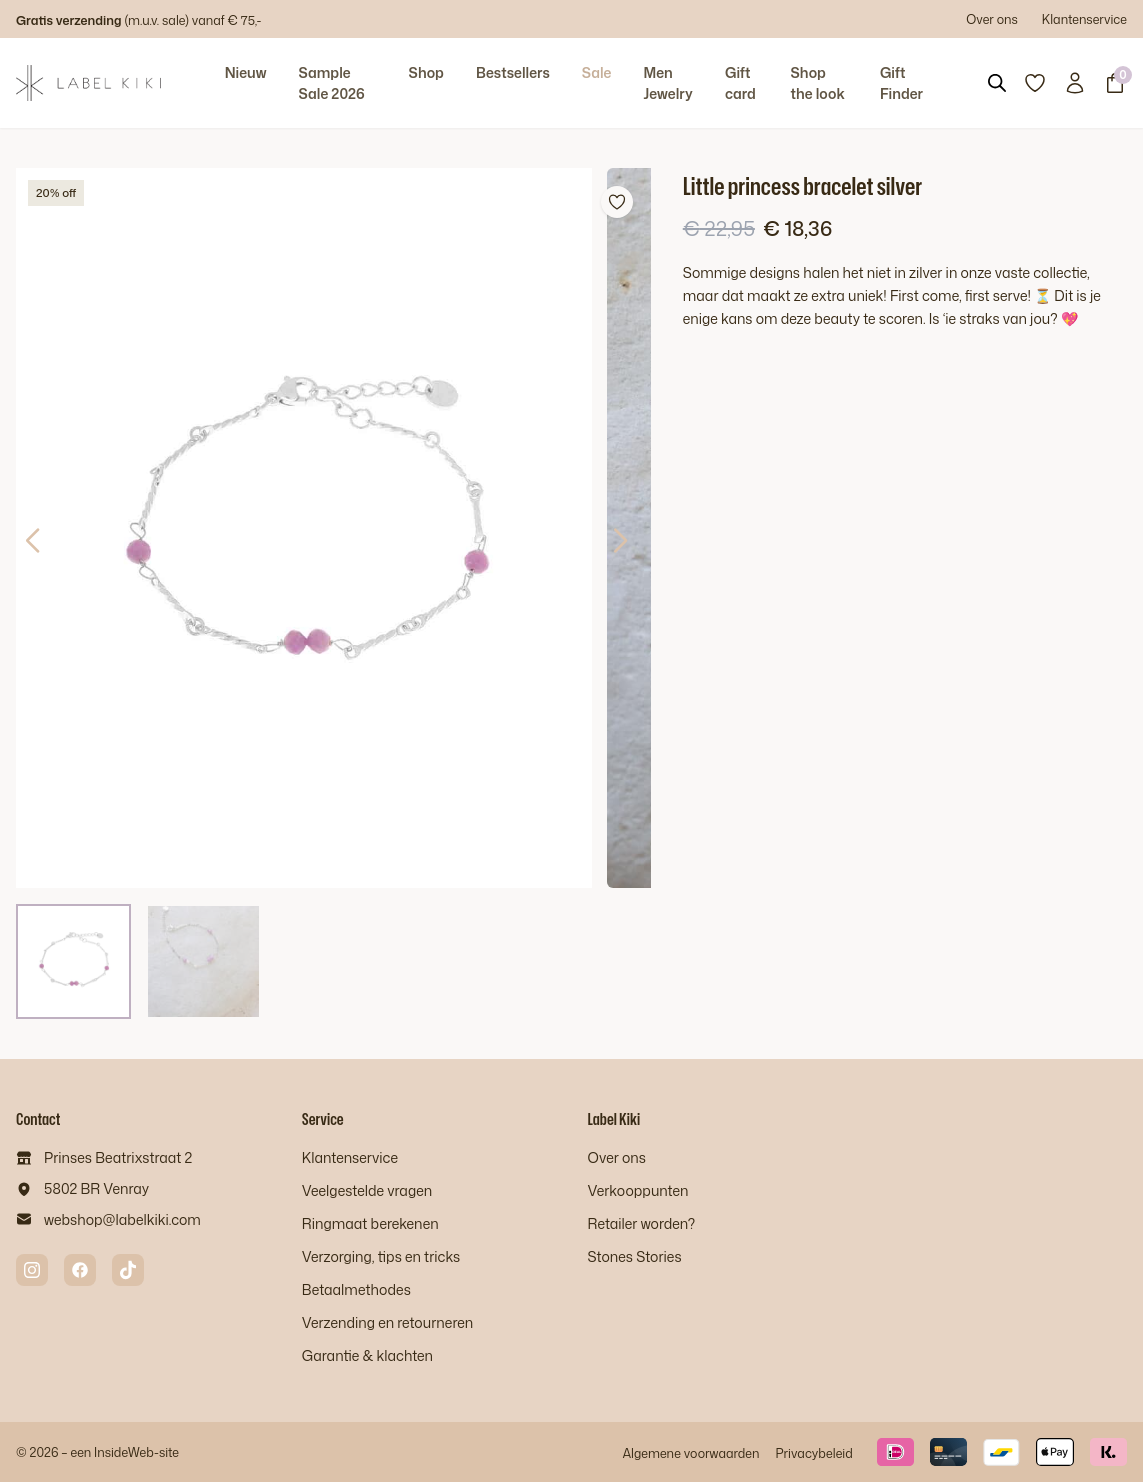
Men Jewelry (667, 83)
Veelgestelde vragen (367, 1190)
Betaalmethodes (356, 1289)
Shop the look (818, 83)
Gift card (740, 83)
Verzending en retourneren (387, 1322)
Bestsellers (513, 72)
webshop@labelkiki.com (122, 1219)
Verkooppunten (638, 1190)
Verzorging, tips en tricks (381, 1256)
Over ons (992, 19)
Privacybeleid (813, 1453)
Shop (426, 72)
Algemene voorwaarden (690, 1453)
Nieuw (246, 72)
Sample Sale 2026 (332, 83)
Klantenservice (1084, 19)
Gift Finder (901, 83)
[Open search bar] (997, 83)
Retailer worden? (642, 1223)
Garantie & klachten (367, 1355)
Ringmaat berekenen (370, 1223)
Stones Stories (635, 1256)
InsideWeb (124, 1452)
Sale (597, 72)
